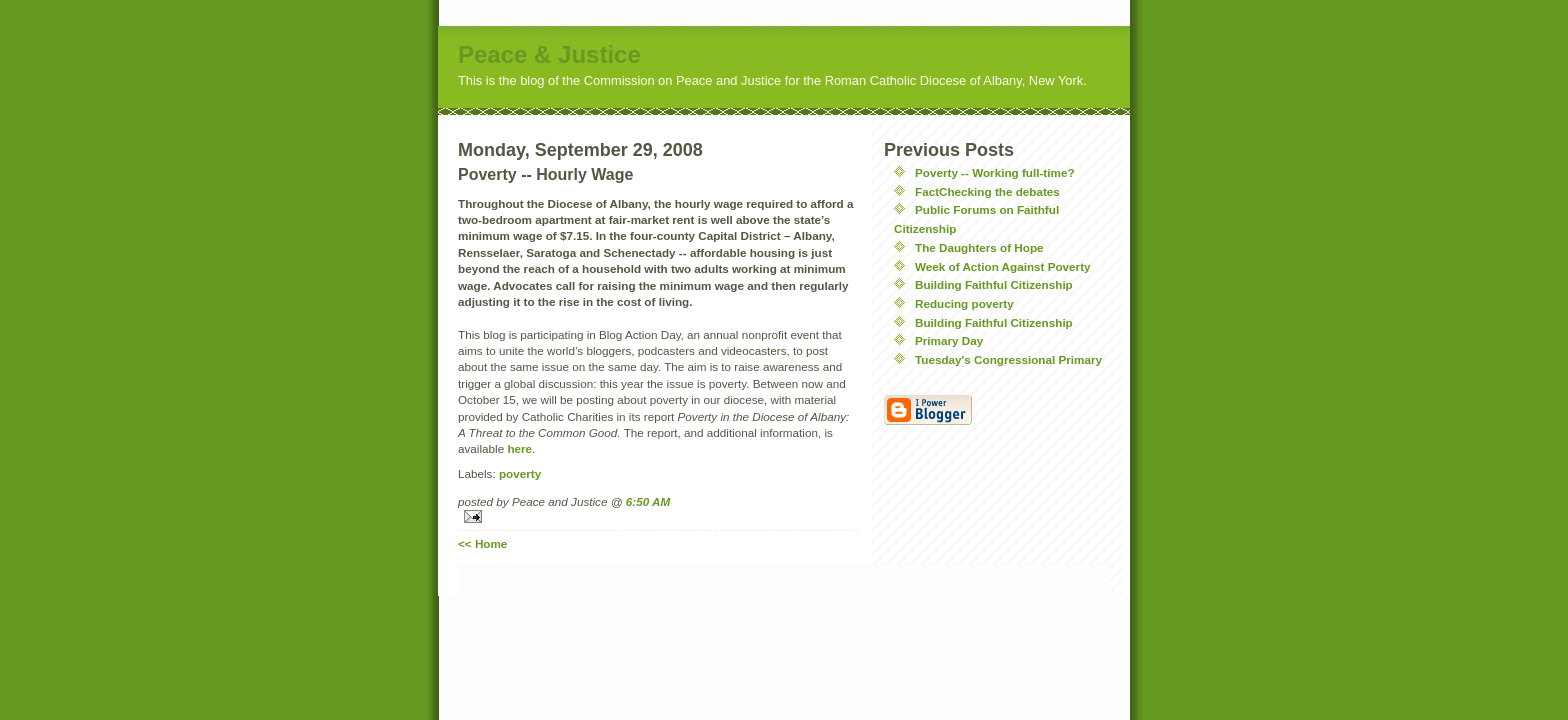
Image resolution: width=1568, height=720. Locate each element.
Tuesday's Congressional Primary (1008, 359)
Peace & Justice (549, 54)
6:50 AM (648, 501)
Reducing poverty (964, 303)
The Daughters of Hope (979, 247)
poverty (520, 473)
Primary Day (949, 340)
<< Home (482, 543)
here (519, 448)
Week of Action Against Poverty (1003, 266)
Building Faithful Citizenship (994, 284)
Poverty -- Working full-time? (995, 172)
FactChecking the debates (987, 191)
